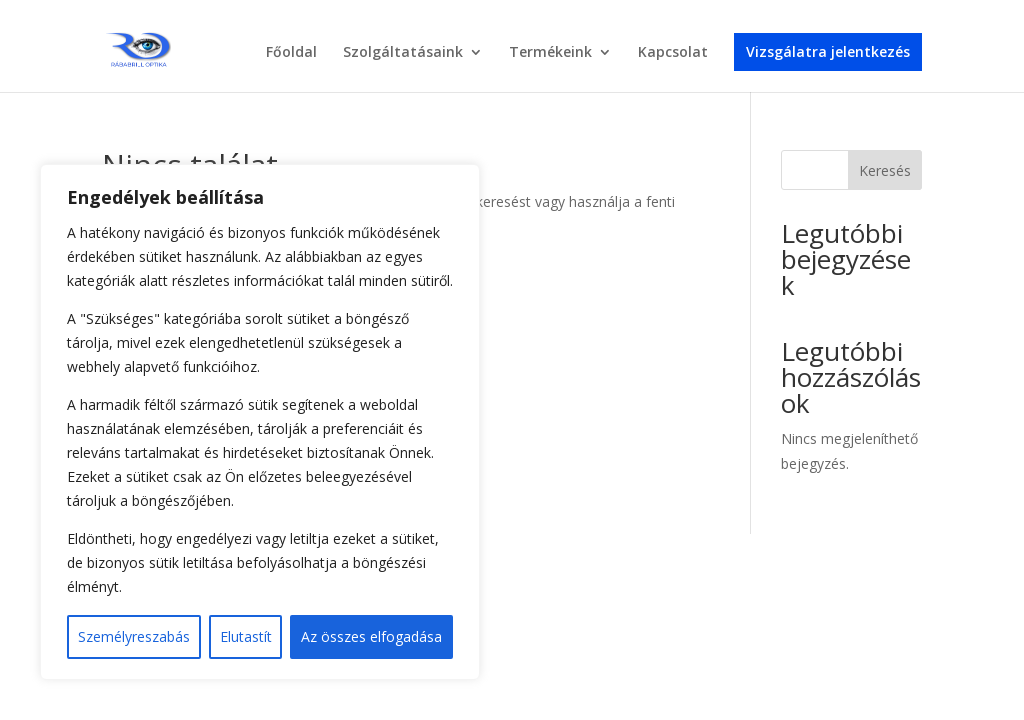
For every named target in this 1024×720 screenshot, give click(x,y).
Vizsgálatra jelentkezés (828, 51)
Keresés (885, 170)
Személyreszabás (134, 636)
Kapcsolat (673, 53)
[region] (260, 422)
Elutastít (246, 636)
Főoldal (291, 53)
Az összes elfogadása (371, 636)
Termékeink (550, 53)
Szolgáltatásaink (403, 53)
